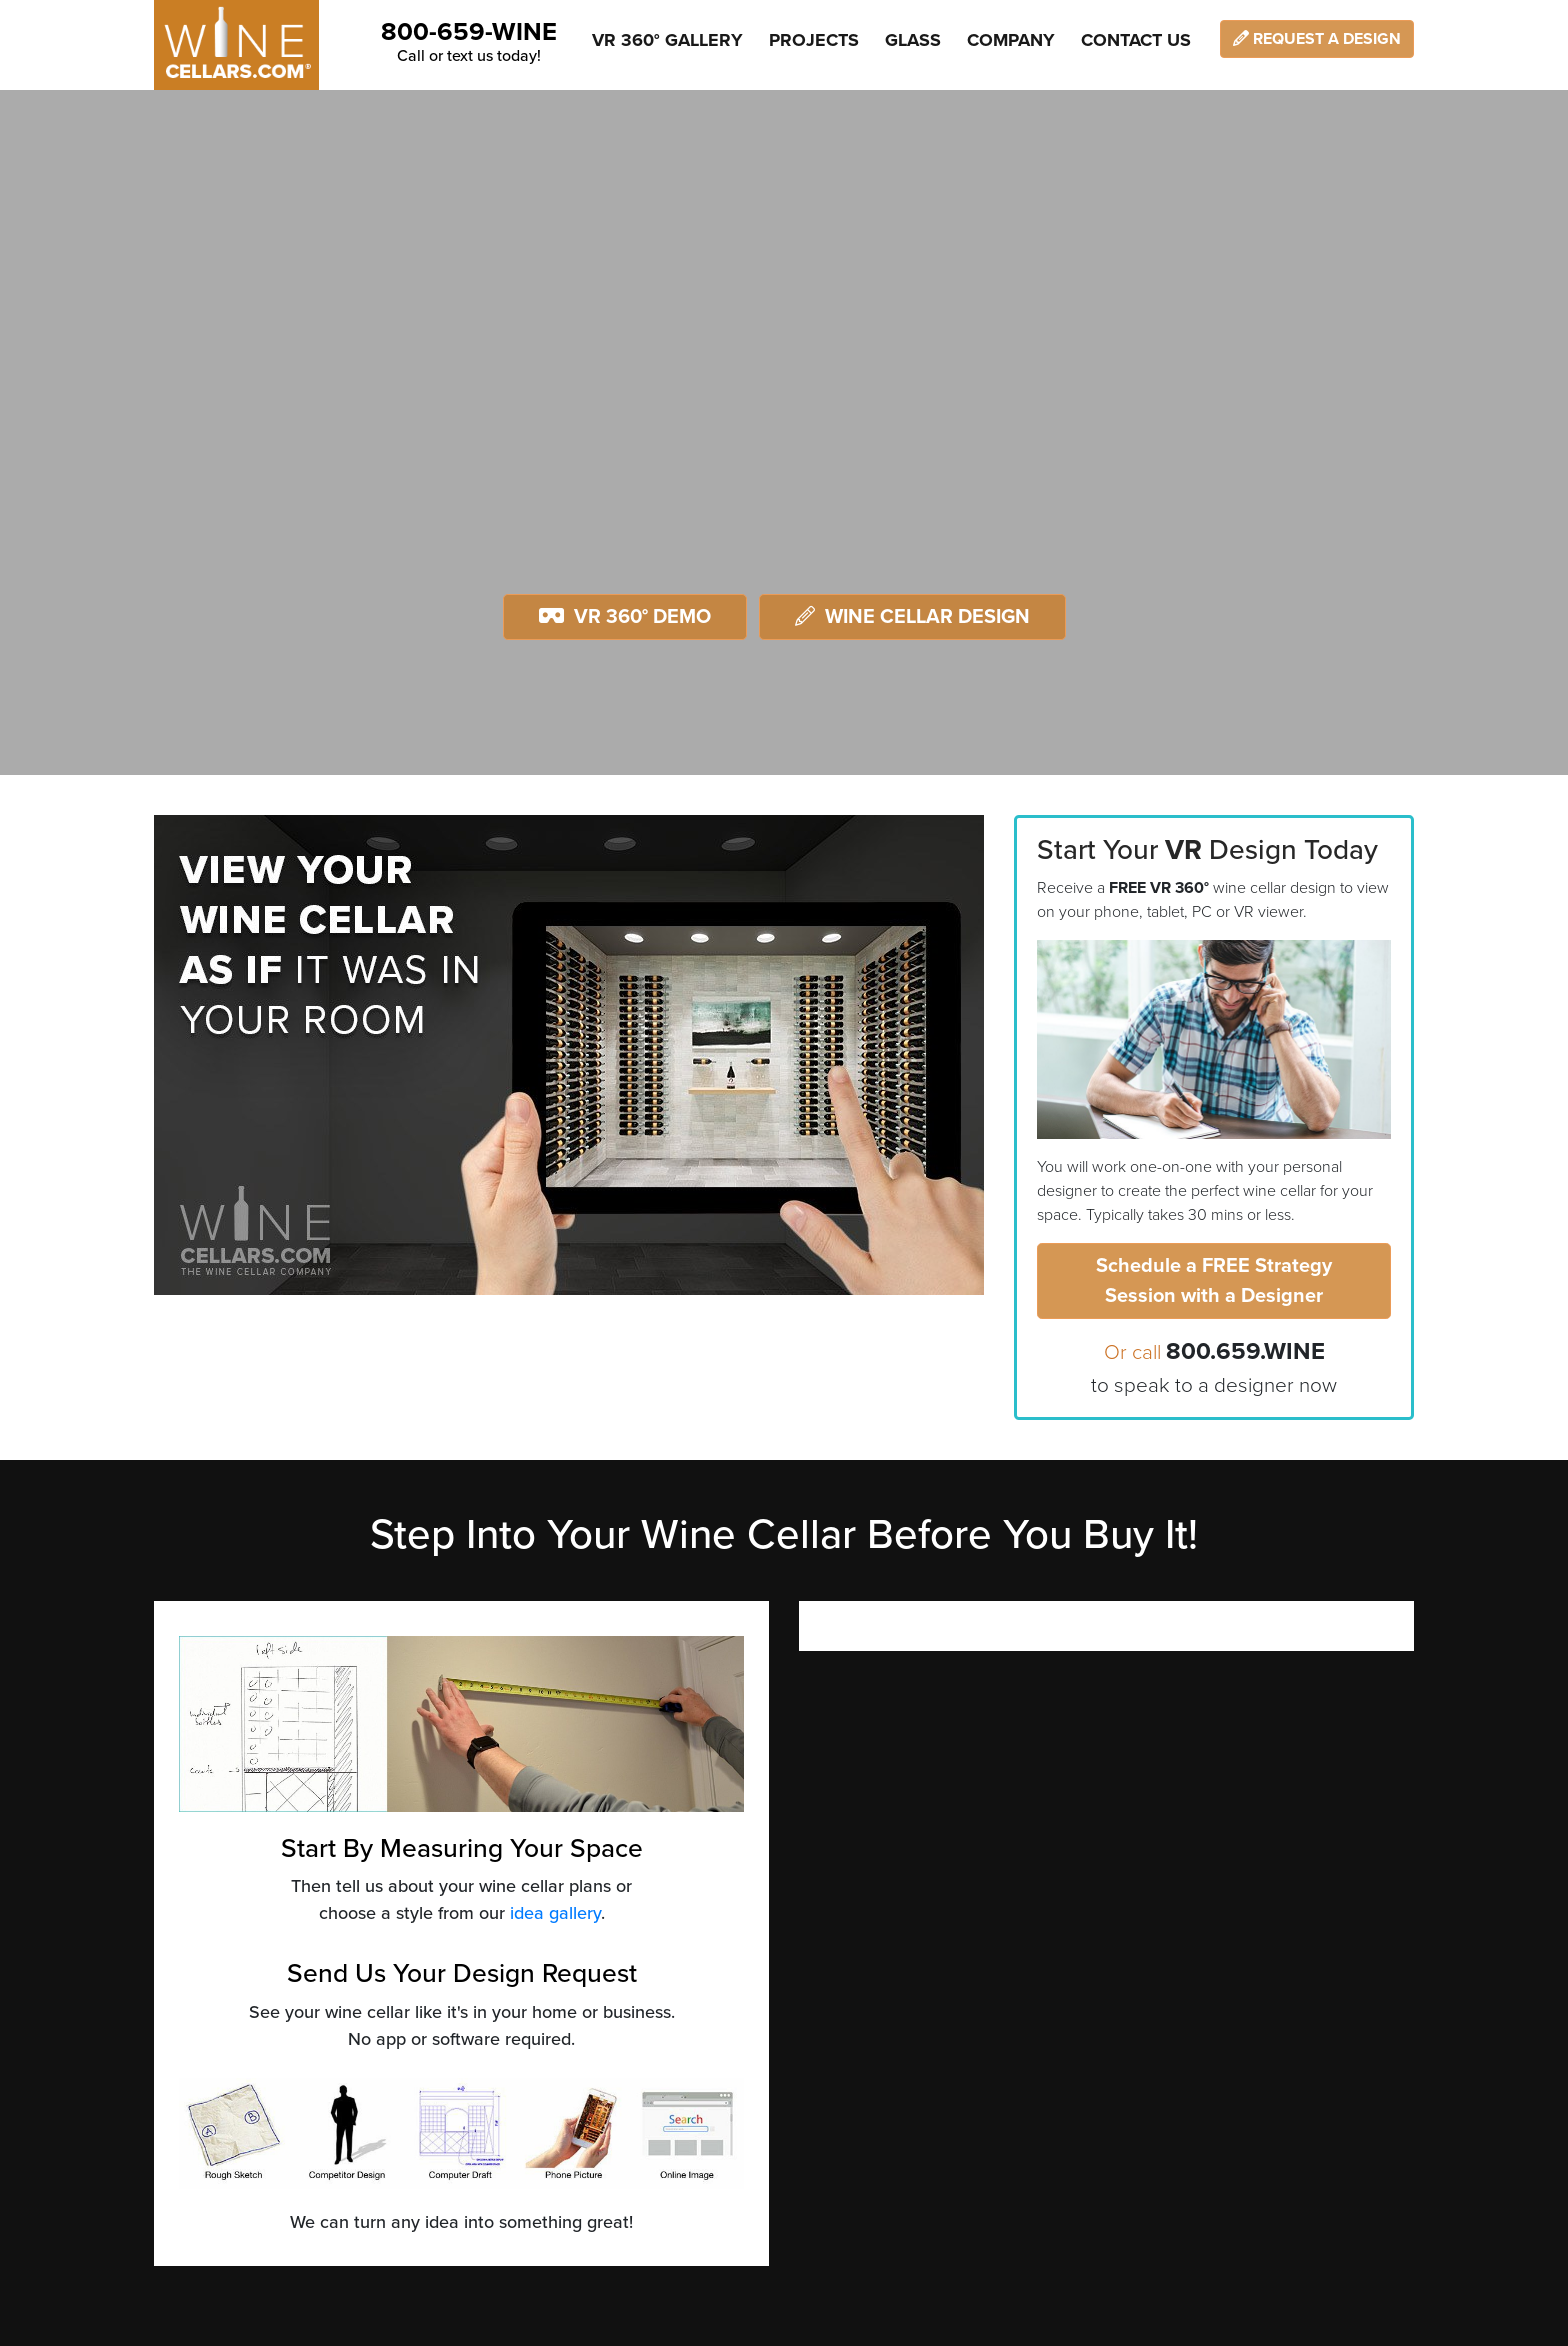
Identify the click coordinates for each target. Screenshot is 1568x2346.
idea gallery (555, 1913)
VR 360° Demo (625, 617)
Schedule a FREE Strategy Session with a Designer (1214, 1281)
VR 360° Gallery (667, 40)
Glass (913, 40)
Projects (814, 40)
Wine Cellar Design (912, 617)
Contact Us (1136, 40)
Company (1011, 40)
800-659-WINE (469, 32)
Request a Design (1317, 39)
